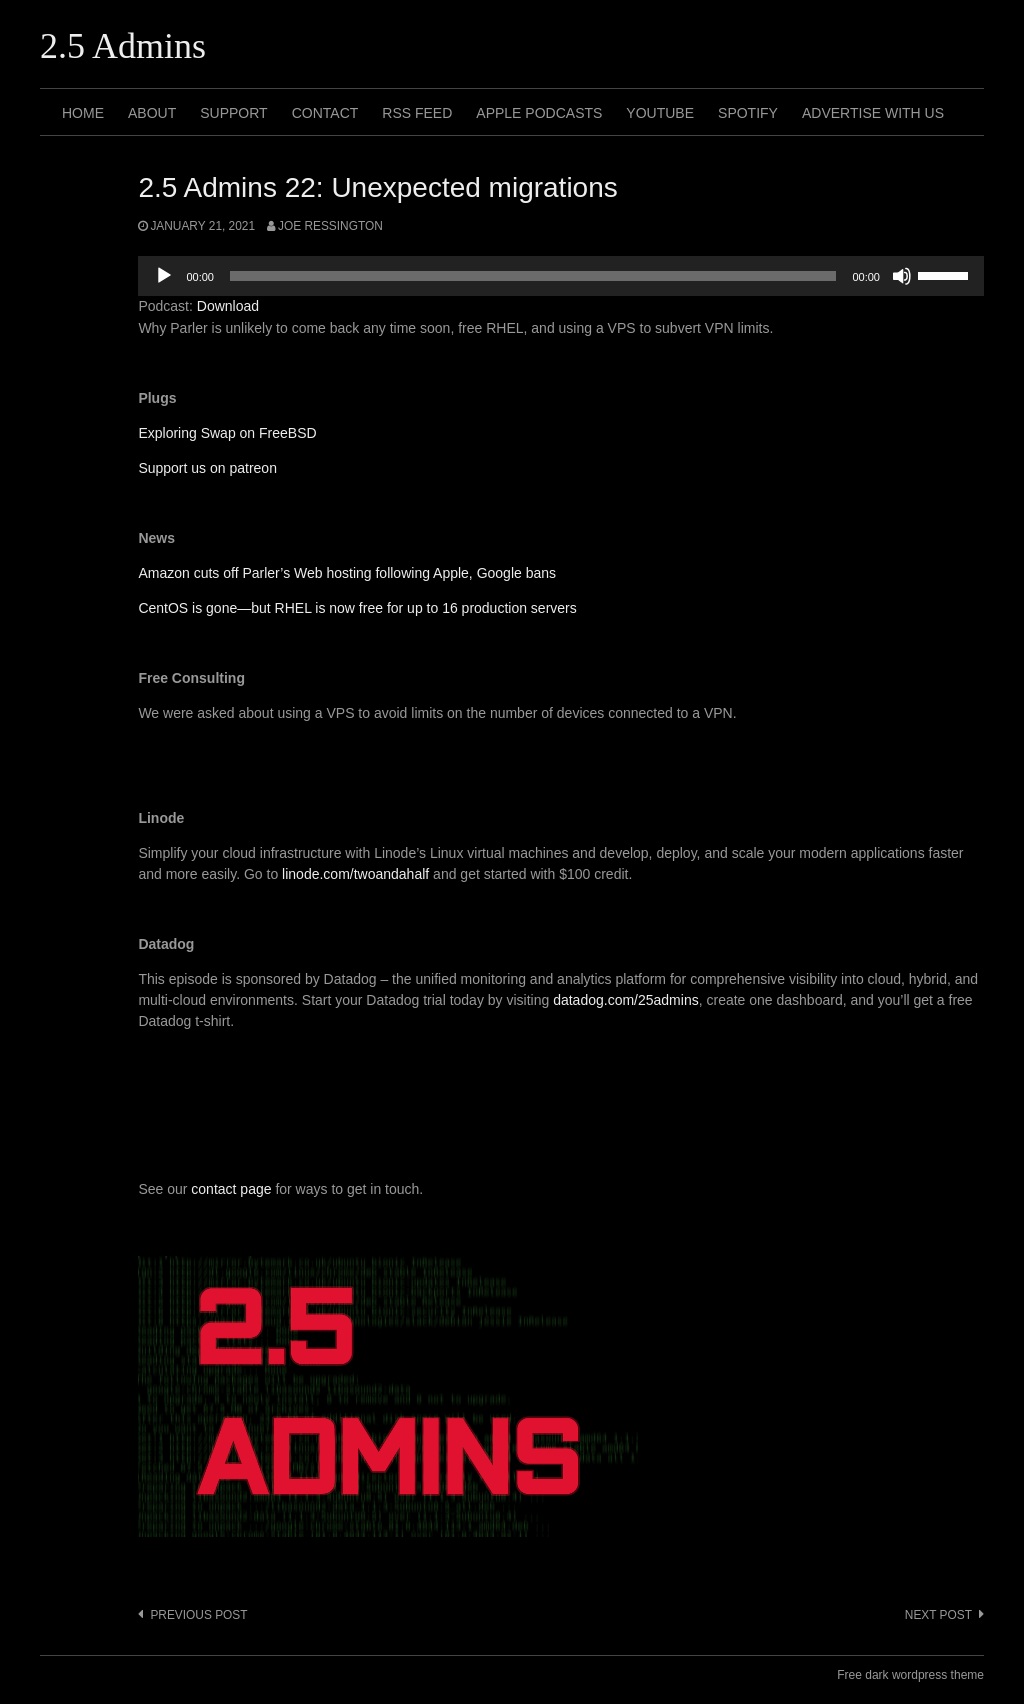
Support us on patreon (207, 468)
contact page (231, 1189)
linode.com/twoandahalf (355, 874)
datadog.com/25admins (626, 1000)
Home (83, 113)
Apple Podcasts (539, 113)
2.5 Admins (123, 46)
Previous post (198, 1615)
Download (228, 306)
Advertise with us (873, 113)
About (152, 113)
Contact (325, 113)
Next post (938, 1615)
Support (233, 113)
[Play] (164, 276)
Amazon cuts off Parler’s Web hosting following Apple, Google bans (347, 573)
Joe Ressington (330, 226)
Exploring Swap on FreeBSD (227, 433)
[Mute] (902, 276)
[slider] (533, 276)
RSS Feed (417, 113)
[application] (561, 276)
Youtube (660, 113)
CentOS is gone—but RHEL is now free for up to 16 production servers (357, 608)
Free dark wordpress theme (910, 1675)
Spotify (748, 113)
